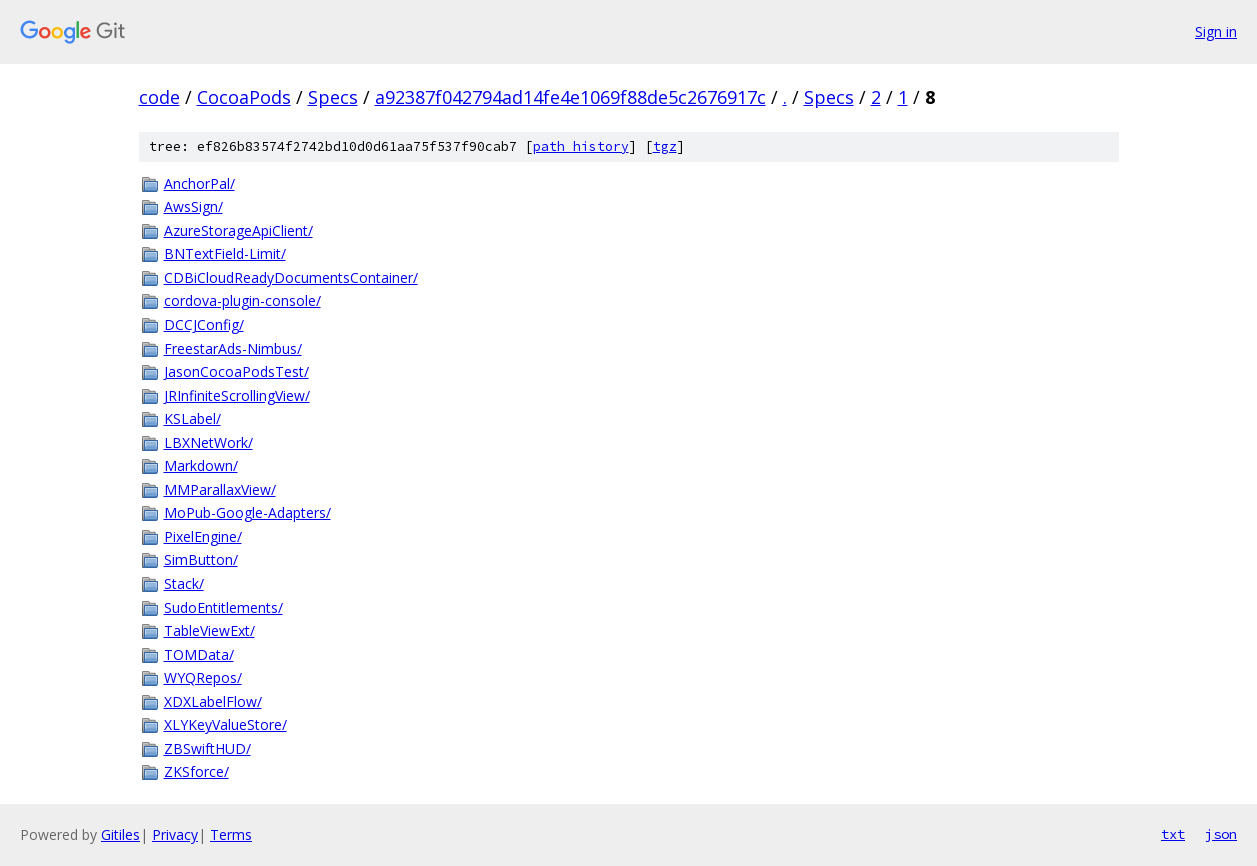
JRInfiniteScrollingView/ (237, 395)
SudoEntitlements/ (223, 607)
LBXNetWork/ (208, 442)
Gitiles (120, 834)
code (159, 97)
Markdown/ (201, 465)
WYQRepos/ (203, 677)
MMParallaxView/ (220, 489)
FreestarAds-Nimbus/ (233, 348)
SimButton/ (201, 559)
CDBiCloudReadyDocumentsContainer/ (291, 277)
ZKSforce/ (196, 771)
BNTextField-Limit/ (225, 253)
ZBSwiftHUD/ (207, 748)
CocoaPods (244, 97)
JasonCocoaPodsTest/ (236, 371)
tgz (665, 146)
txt (1173, 834)
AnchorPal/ (199, 183)
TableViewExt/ (209, 630)
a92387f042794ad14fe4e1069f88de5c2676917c (570, 97)
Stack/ (184, 583)
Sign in (1216, 31)
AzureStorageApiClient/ (238, 230)
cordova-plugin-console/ (242, 300)
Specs (333, 97)
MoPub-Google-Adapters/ (247, 512)
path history (581, 146)
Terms (231, 834)
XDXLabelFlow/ (213, 701)
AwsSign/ (193, 206)
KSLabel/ (192, 418)
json (1221, 834)
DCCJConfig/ (204, 324)
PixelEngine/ (203, 536)
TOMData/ (199, 654)
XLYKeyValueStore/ (225, 724)
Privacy (175, 834)
